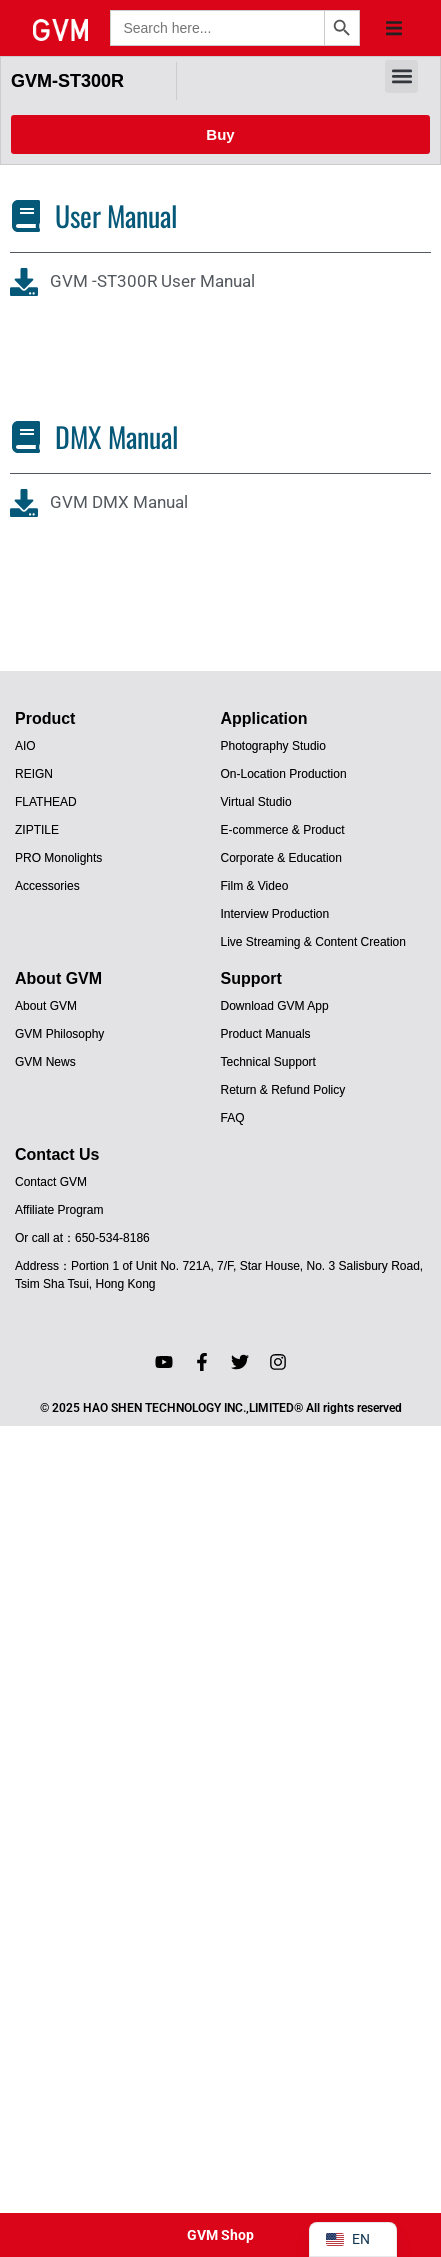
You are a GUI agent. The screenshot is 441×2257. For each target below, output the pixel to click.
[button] (394, 28)
